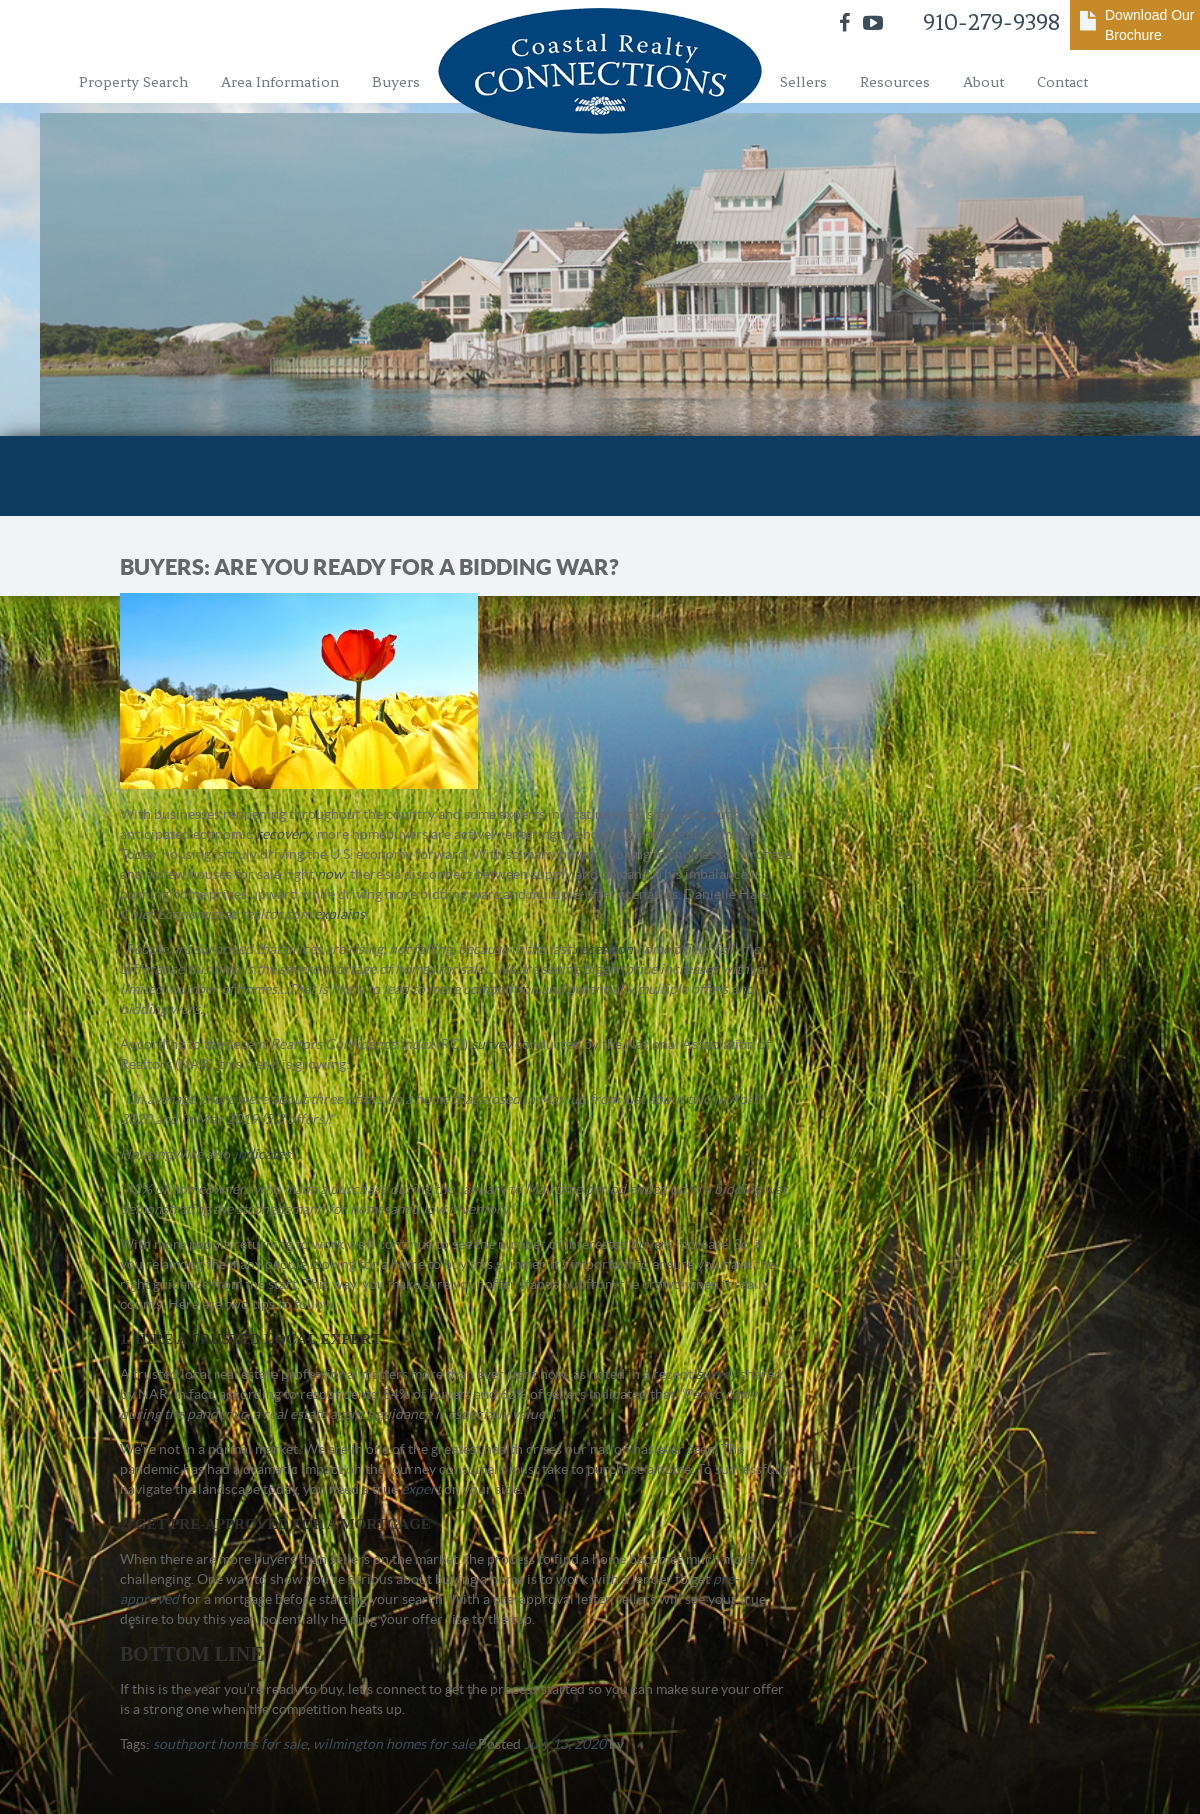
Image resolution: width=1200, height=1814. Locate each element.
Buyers (396, 82)
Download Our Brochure (1150, 25)
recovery (283, 834)
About (983, 82)
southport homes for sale (230, 1744)
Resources (895, 82)
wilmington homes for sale (394, 1744)
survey (491, 1044)
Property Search (133, 82)
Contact (1062, 82)
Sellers (803, 82)
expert (421, 1489)
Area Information (280, 82)
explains (339, 914)
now (330, 874)
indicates (262, 1154)
